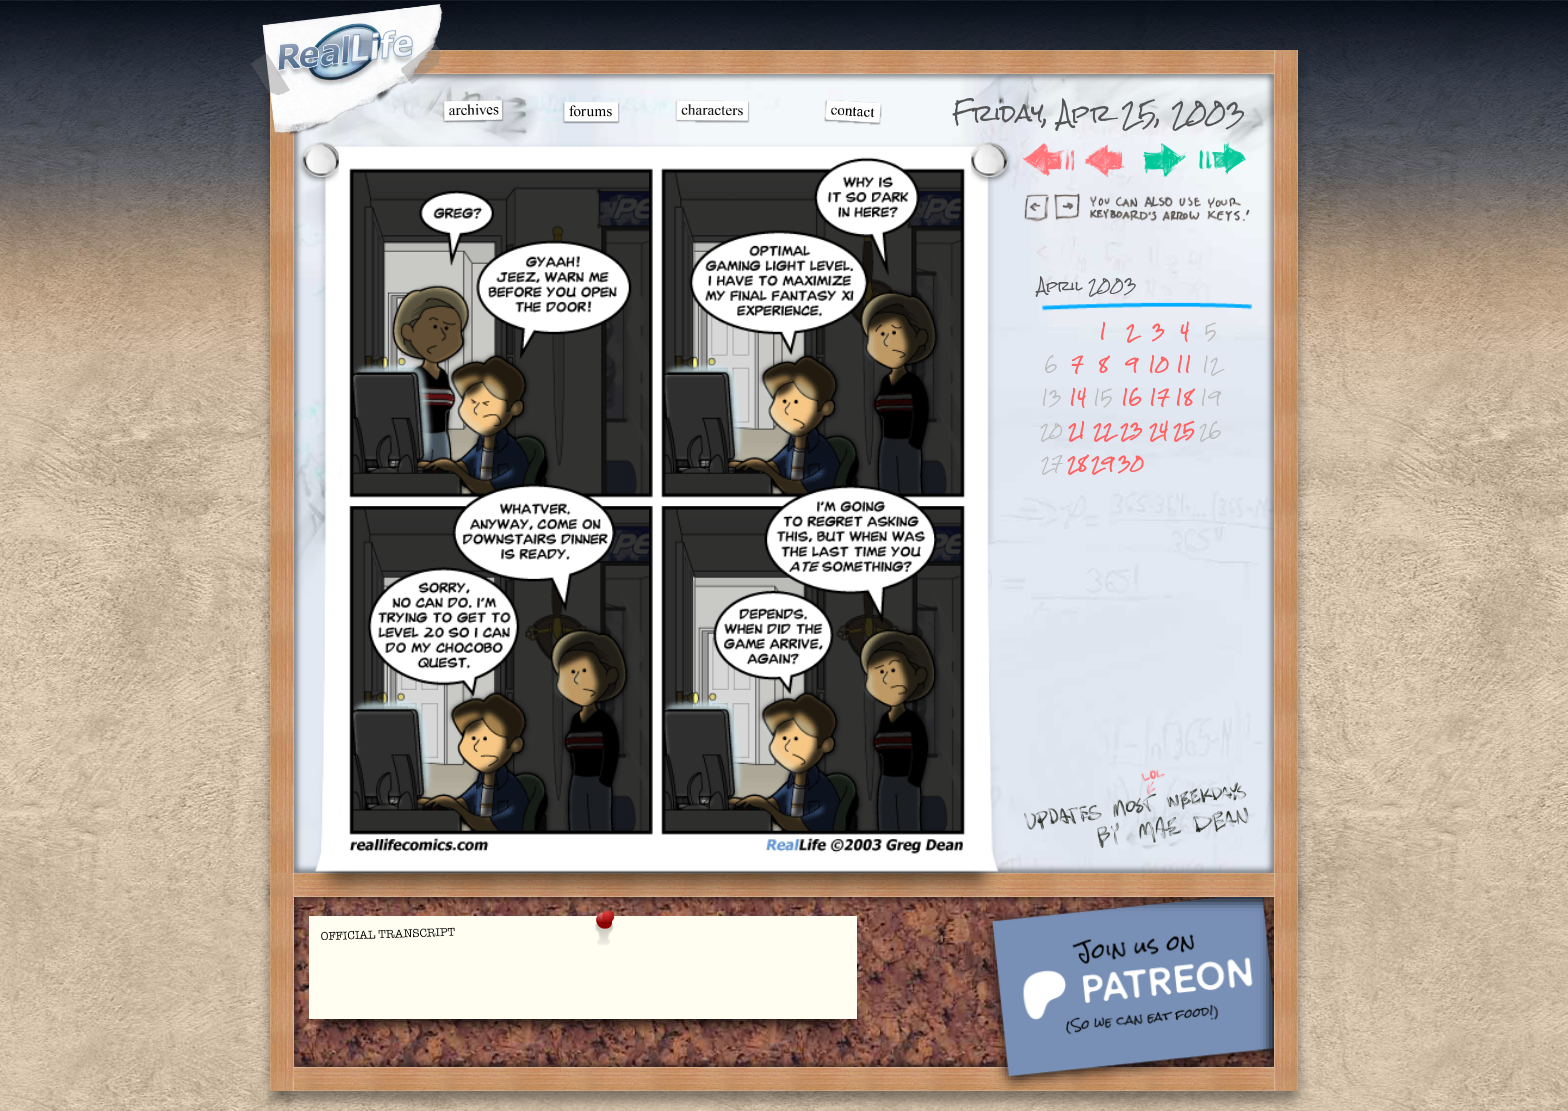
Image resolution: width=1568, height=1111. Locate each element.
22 (1103, 430)
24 (1158, 430)
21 (1077, 430)
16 (1131, 397)
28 (1077, 463)
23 (1131, 430)
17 (1159, 397)
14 (1077, 397)
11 (1184, 364)
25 (1184, 430)
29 (1102, 463)
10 (1158, 364)
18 (1184, 397)
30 (1131, 463)
